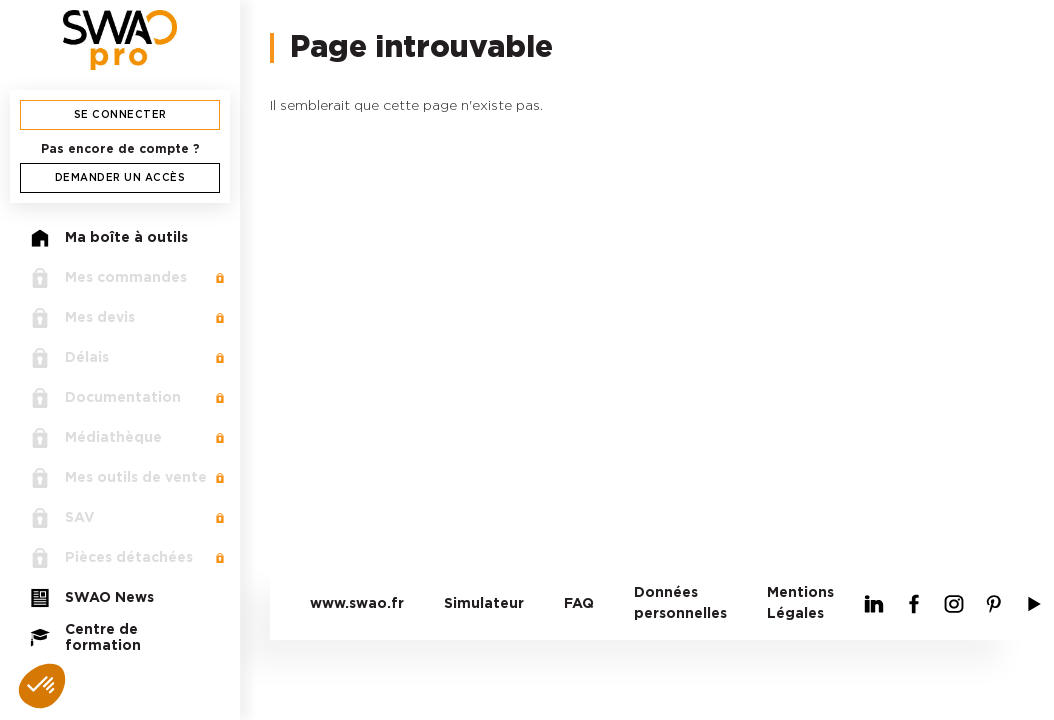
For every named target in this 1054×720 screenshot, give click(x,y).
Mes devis (82, 318)
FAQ (579, 604)
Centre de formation (85, 638)
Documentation (105, 398)
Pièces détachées (111, 558)
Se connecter (120, 115)
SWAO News (92, 598)
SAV (62, 518)
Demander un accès (120, 178)
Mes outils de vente (118, 478)
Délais (69, 358)
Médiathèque (96, 438)
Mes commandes (108, 278)
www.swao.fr (357, 604)
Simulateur (484, 604)
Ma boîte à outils (109, 238)
